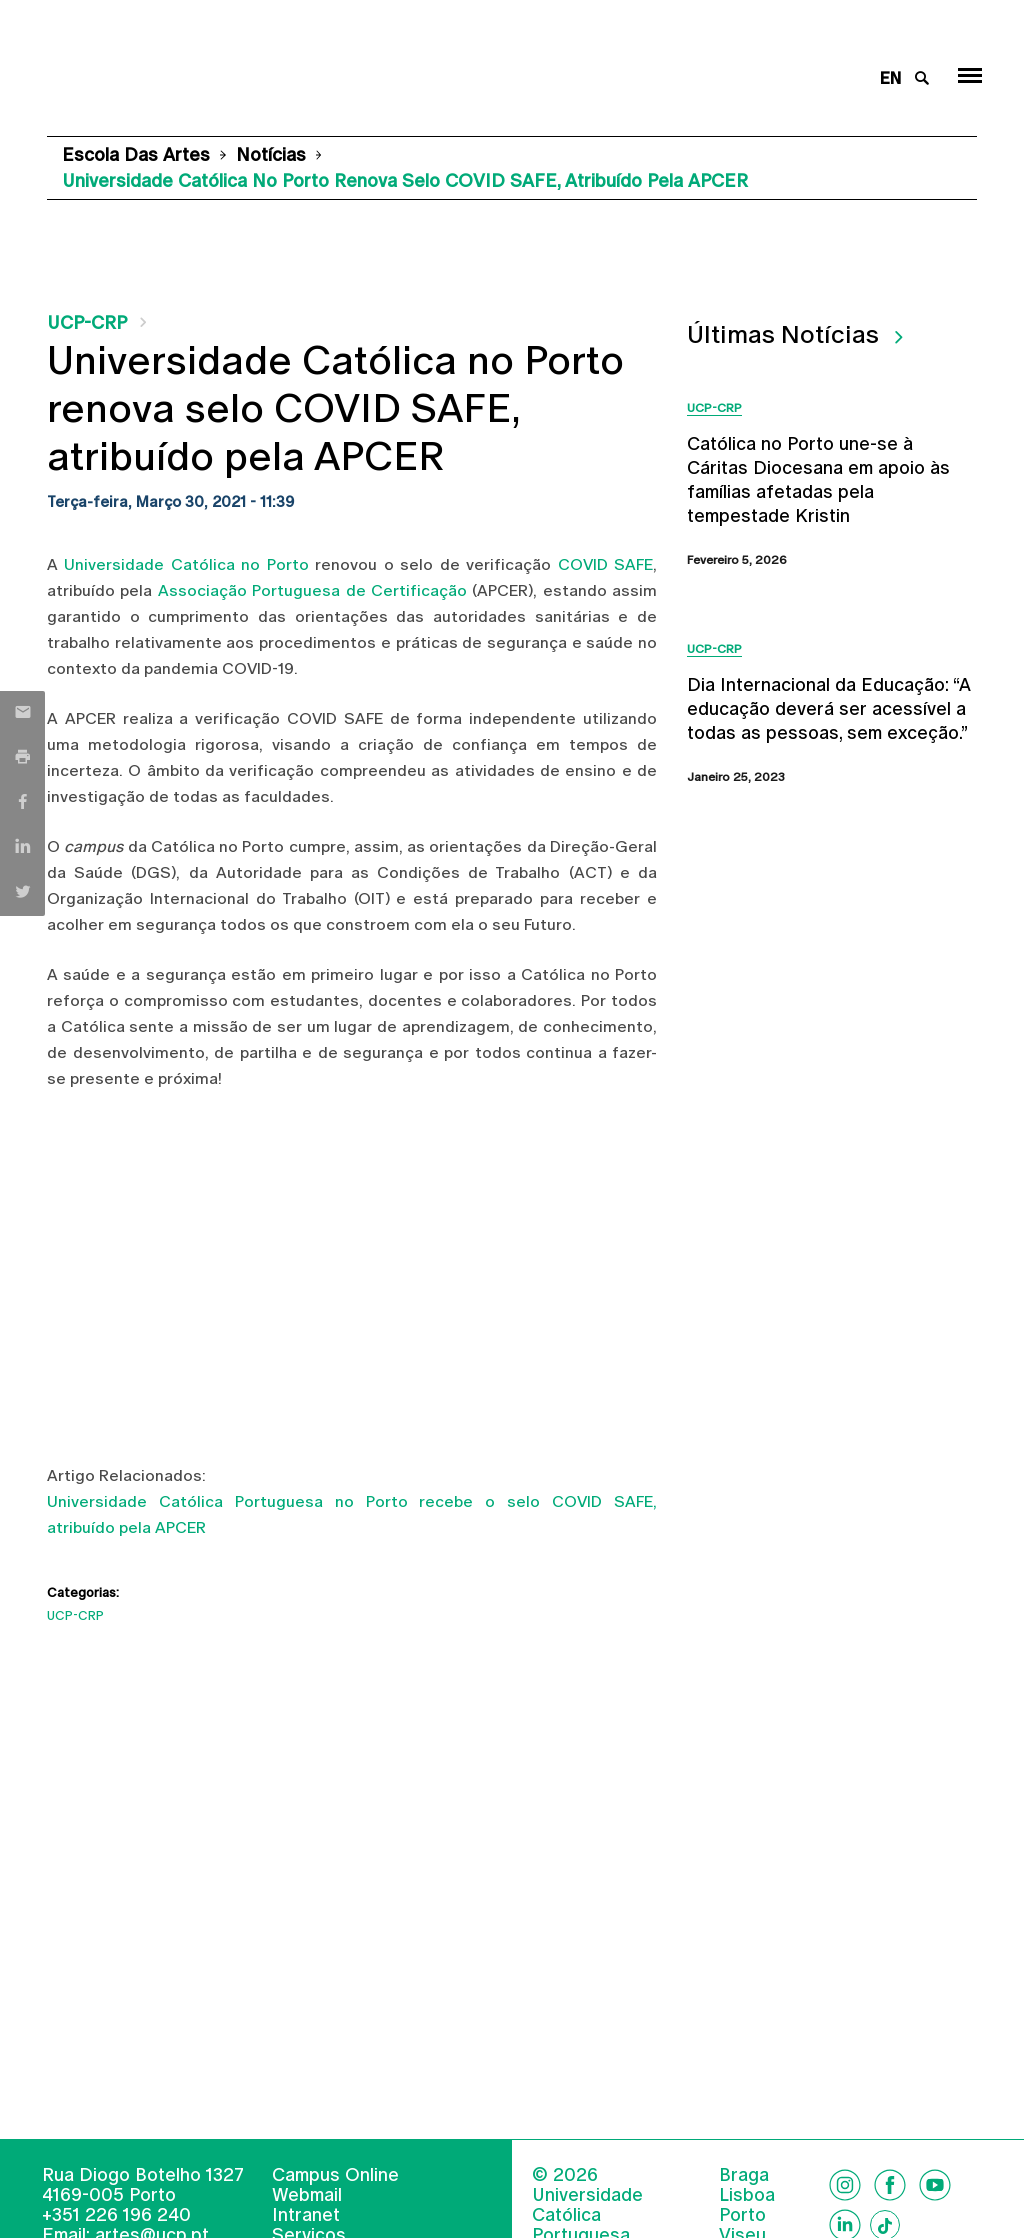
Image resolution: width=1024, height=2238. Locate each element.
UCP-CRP (87, 322)
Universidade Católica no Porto (186, 564)
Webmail (307, 2194)
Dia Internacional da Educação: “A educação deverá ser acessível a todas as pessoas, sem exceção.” (829, 708)
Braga (744, 2175)
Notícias (271, 154)
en (890, 78)
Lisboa (747, 2195)
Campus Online (335, 2174)
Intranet (306, 2214)
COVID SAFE (605, 564)
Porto (742, 2215)
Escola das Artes (136, 154)
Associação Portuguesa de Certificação (312, 590)
